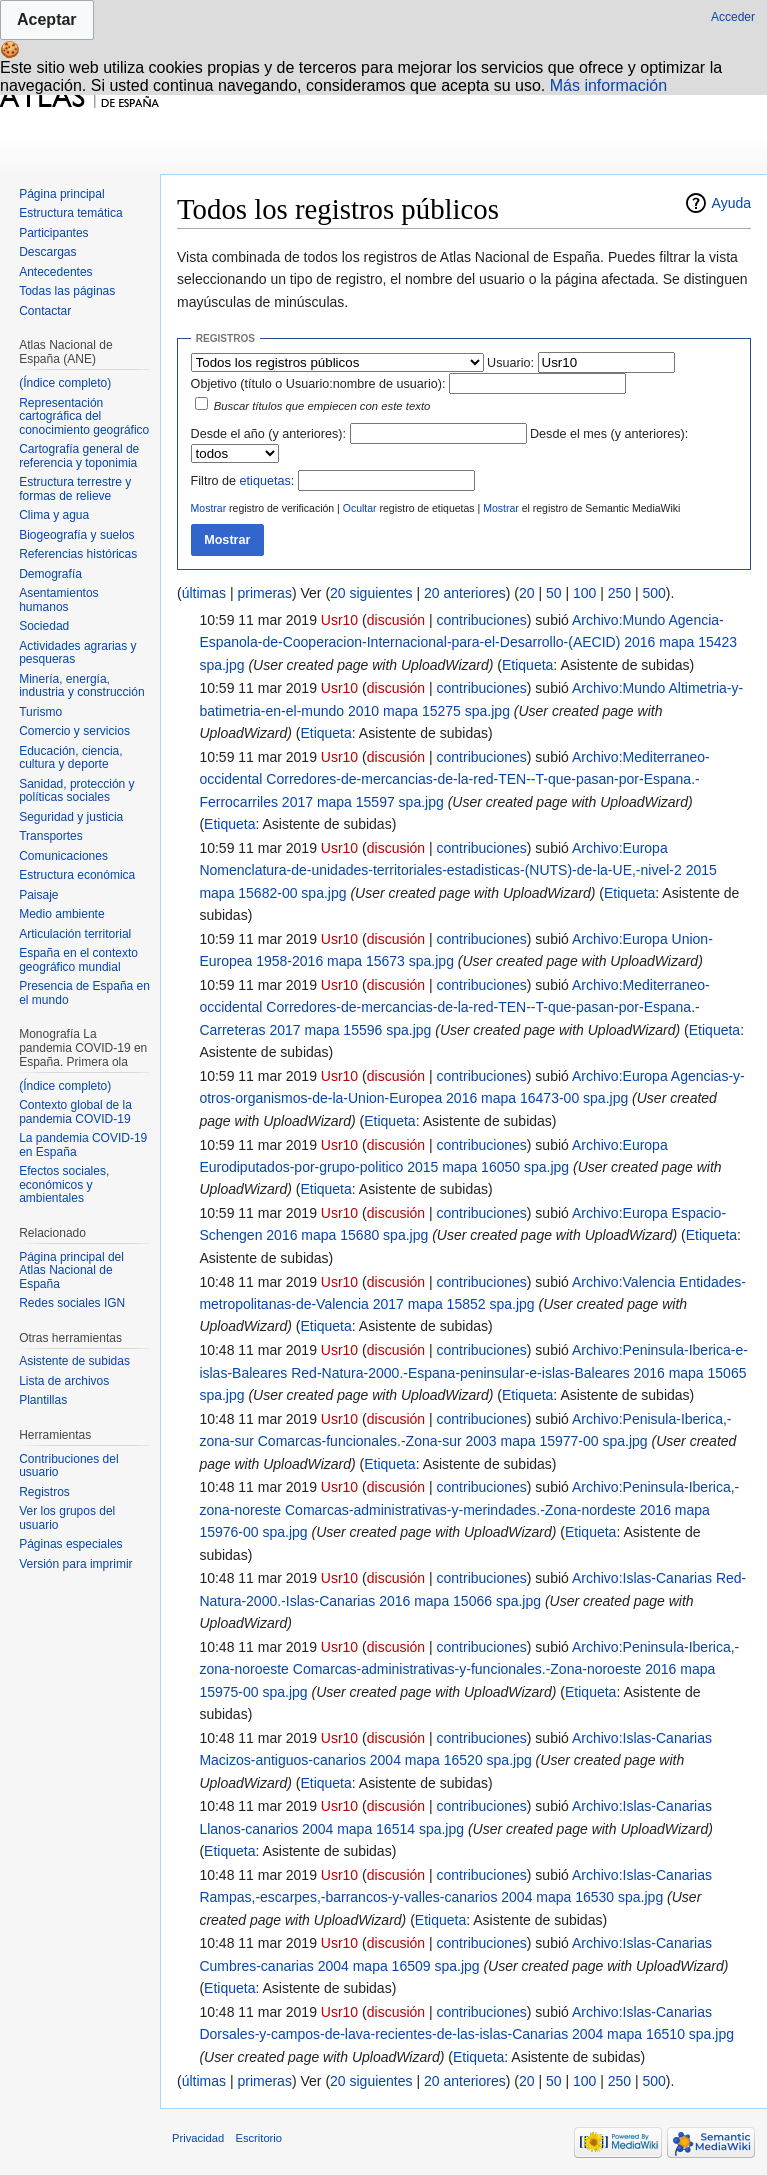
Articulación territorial (75, 934)
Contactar (45, 311)
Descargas (47, 252)
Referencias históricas (78, 554)
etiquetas (265, 481)
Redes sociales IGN (72, 1303)
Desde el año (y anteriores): (268, 434)
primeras (264, 593)
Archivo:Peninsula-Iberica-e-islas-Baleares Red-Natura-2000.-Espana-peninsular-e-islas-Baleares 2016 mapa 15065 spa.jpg (473, 1372)
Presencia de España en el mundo (84, 993)
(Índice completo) (65, 383)
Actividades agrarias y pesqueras (77, 653)
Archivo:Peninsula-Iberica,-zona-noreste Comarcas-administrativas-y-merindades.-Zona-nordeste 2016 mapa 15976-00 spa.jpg (469, 1509)
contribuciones (482, 620)
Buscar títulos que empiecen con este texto (322, 406)
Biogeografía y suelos (76, 535)
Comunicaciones (63, 856)
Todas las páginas (67, 291)
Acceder (733, 17)
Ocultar (360, 508)
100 (584, 593)
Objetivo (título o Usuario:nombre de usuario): (318, 384)
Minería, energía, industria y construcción (81, 686)
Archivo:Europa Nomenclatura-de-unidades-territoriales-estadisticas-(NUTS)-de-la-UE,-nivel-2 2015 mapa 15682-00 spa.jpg (457, 870)
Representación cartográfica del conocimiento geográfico (84, 416)
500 (653, 593)
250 (619, 593)
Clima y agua (54, 515)
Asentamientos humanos (58, 600)
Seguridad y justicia (71, 817)
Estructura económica (77, 875)
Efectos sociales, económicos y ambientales (64, 1184)
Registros (44, 1492)
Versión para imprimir (75, 1564)
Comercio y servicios (74, 731)
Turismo (40, 712)
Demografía (50, 574)
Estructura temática (70, 213)
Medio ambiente (61, 914)
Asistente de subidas (74, 1361)
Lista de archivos (64, 1381)
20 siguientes (371, 593)
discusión (396, 620)
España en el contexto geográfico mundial (78, 960)
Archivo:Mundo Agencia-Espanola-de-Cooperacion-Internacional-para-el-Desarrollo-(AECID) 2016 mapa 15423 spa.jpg (468, 642)
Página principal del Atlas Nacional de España (71, 1270)
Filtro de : (243, 481)
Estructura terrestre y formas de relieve (75, 489)
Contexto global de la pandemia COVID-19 (75, 1112)
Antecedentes (55, 272)
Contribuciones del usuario (68, 1466)
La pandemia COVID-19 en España (83, 1145)
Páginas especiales (70, 1544)
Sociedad (44, 626)
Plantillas (43, 1400)
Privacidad (198, 2138)
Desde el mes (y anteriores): (609, 434)
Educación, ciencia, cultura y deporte (70, 758)
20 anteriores (465, 593)
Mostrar (209, 508)
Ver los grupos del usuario (67, 1518)
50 (554, 593)
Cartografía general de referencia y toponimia (79, 456)
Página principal (61, 194)
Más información (608, 85)
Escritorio (258, 2138)
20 (527, 593)
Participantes (53, 233)
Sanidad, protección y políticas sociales (76, 791)
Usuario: (510, 363)
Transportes (51, 836)
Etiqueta (527, 665)
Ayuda (731, 203)
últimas (204, 593)
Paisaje (38, 895)
